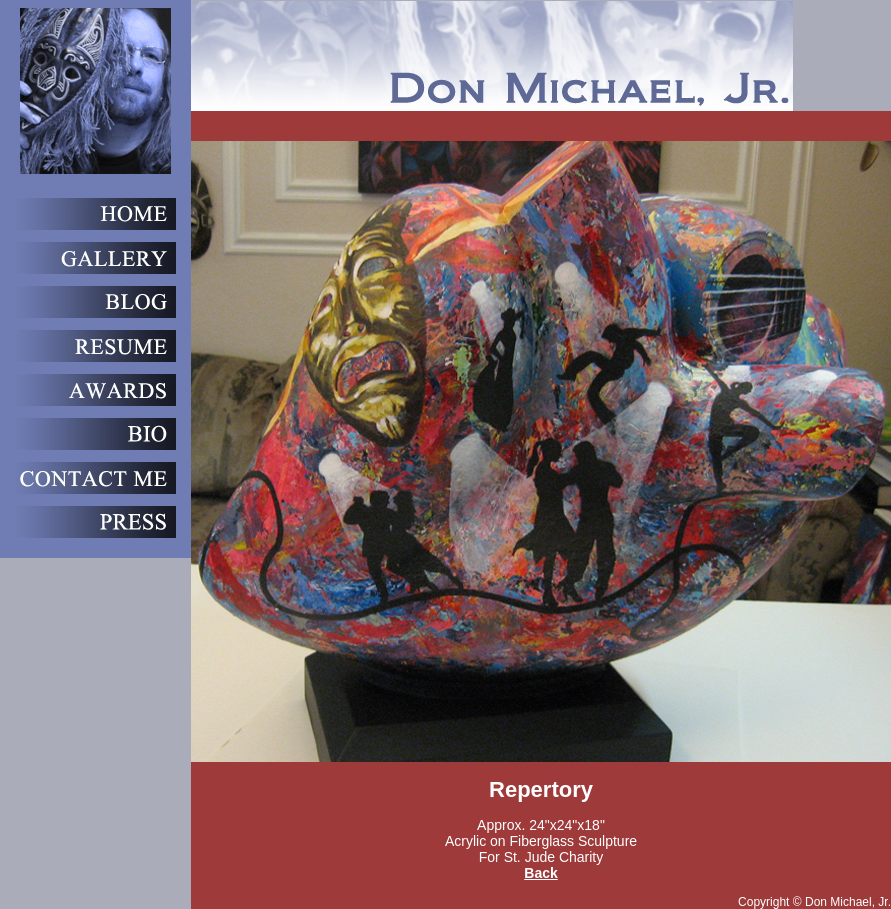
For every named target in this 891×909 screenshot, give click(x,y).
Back (540, 873)
